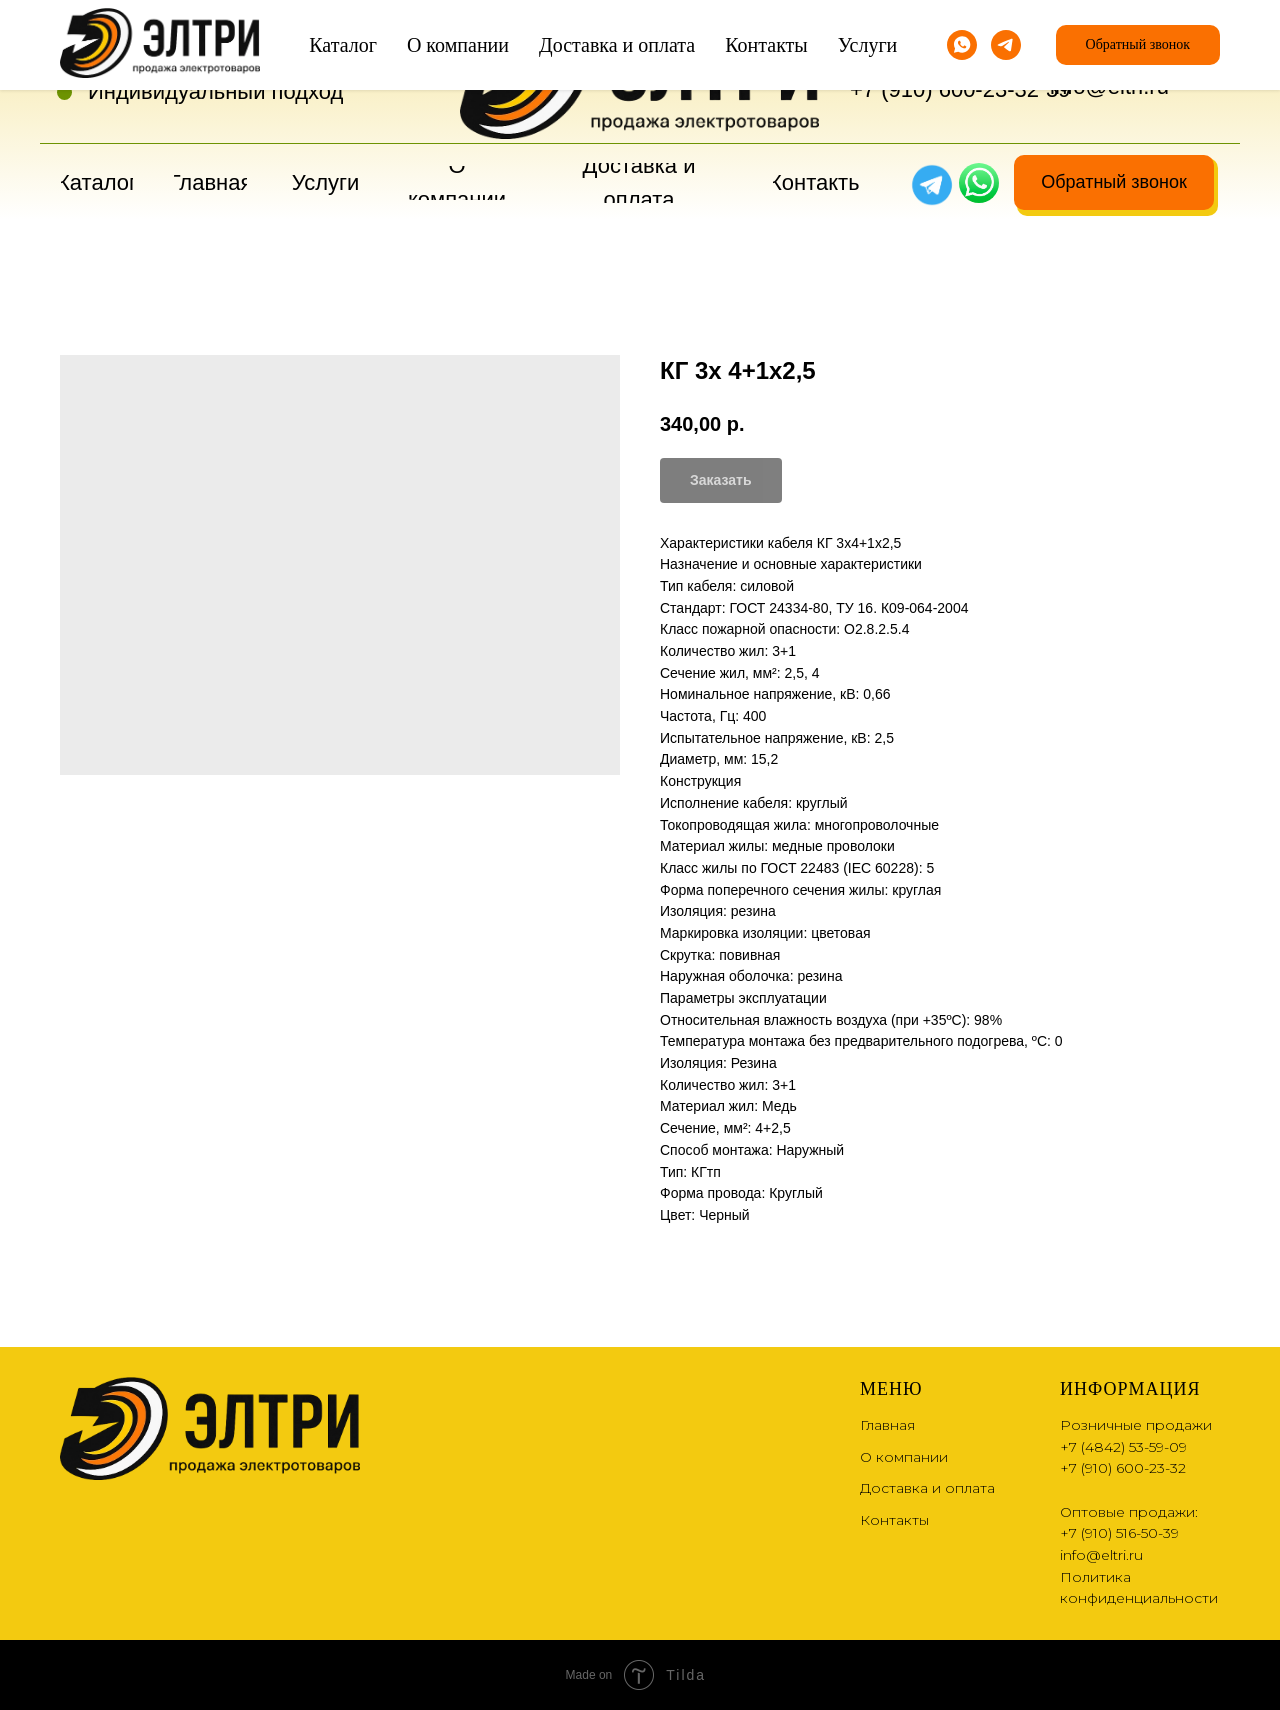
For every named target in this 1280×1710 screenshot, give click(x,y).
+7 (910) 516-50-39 (1119, 1533)
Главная (887, 1425)
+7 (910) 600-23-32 (944, 89)
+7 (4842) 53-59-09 (944, 55)
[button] (1114, 182)
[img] (979, 183)
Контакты (894, 1520)
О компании (904, 1457)
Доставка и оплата (927, 1488)
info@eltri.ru (1109, 86)
